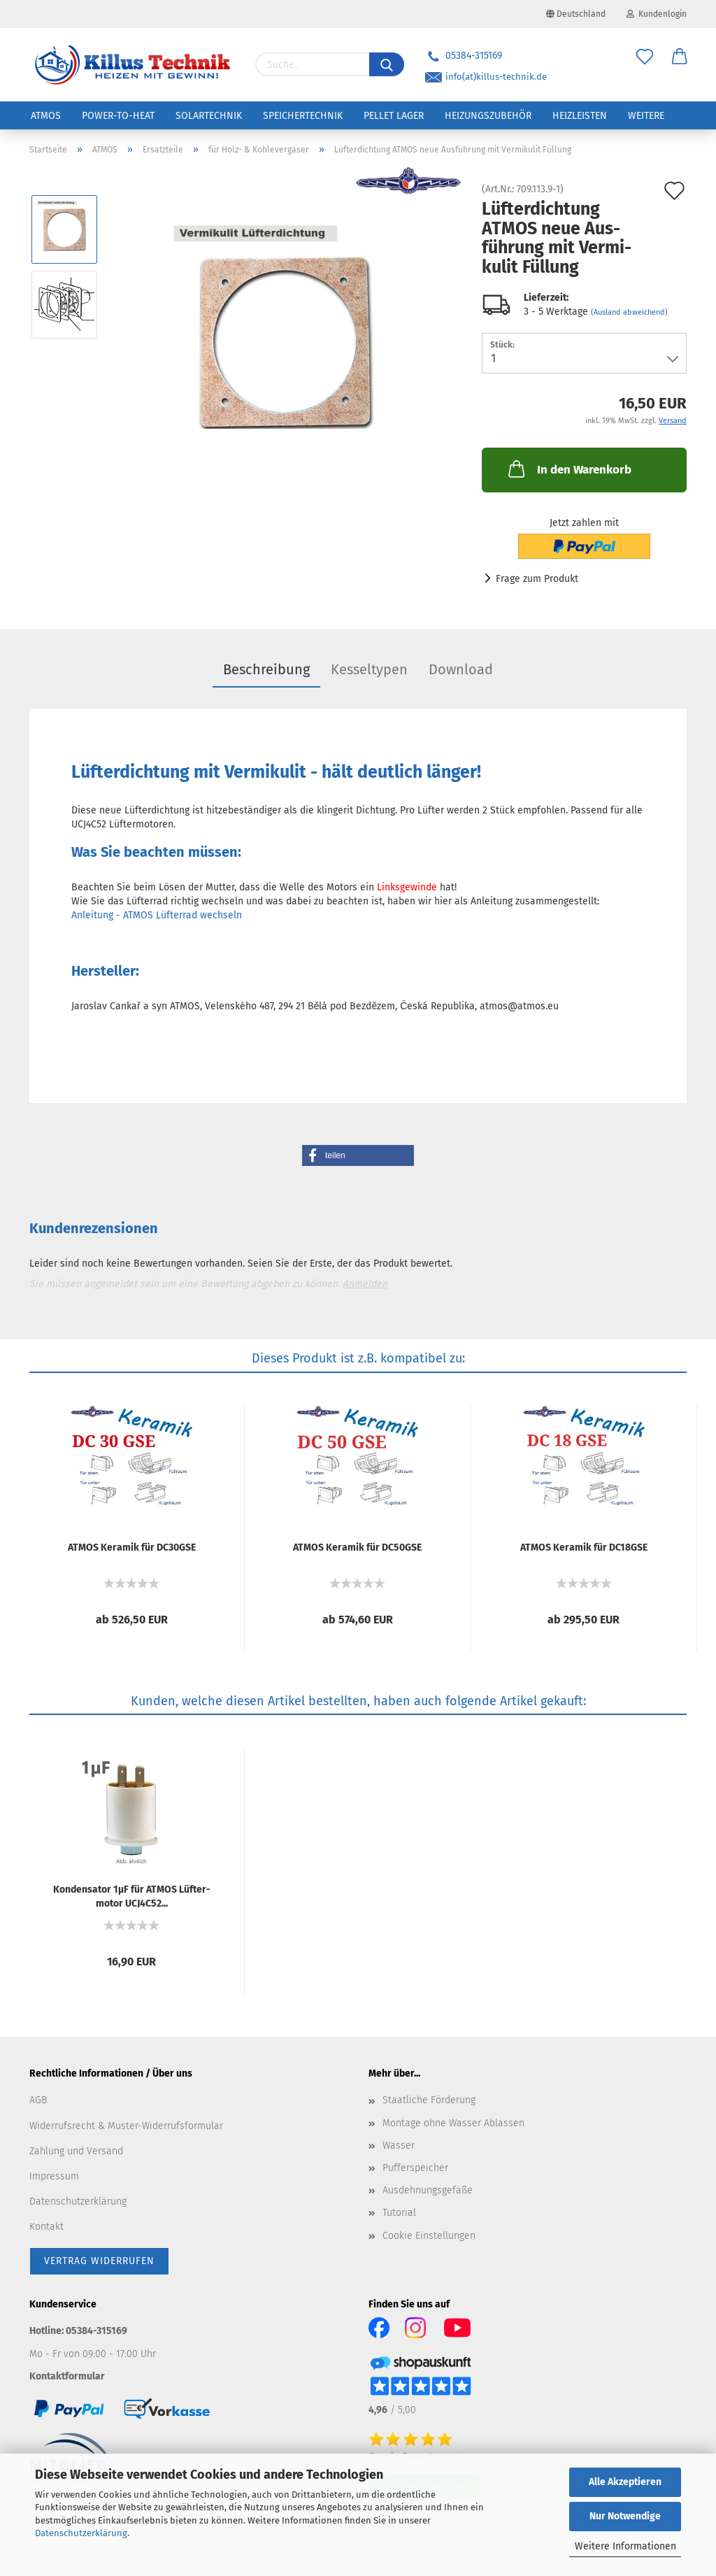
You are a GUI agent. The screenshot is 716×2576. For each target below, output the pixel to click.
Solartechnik (209, 116)
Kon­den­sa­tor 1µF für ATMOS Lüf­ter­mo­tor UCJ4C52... (131, 1895)
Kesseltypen (369, 669)
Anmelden (365, 1284)
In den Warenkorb (568, 468)
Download (461, 669)
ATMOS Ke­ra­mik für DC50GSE (357, 1547)
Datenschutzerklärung (81, 2533)
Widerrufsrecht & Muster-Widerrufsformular (126, 2126)
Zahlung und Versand (76, 2151)
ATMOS (46, 116)
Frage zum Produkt (537, 579)
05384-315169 (463, 56)
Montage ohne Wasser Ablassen (453, 2123)
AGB (38, 2100)
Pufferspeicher (415, 2168)
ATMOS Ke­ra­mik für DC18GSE (583, 1547)
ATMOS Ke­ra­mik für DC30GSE (132, 1547)
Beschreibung (266, 669)
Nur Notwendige (625, 2516)
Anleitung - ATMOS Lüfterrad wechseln (156, 915)
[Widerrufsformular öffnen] (99, 2261)
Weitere (646, 116)
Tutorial (399, 2213)
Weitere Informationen (625, 2546)
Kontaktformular (67, 2376)
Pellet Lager (394, 116)
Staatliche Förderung (428, 2100)
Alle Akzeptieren (625, 2482)
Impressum (54, 2176)
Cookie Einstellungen (428, 2236)
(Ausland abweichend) (629, 312)
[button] (358, 1155)
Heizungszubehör (488, 116)
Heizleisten (579, 116)
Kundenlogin (656, 14)
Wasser (398, 2145)
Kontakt (46, 2227)
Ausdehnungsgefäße (427, 2190)
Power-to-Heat (118, 116)
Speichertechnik (303, 116)
